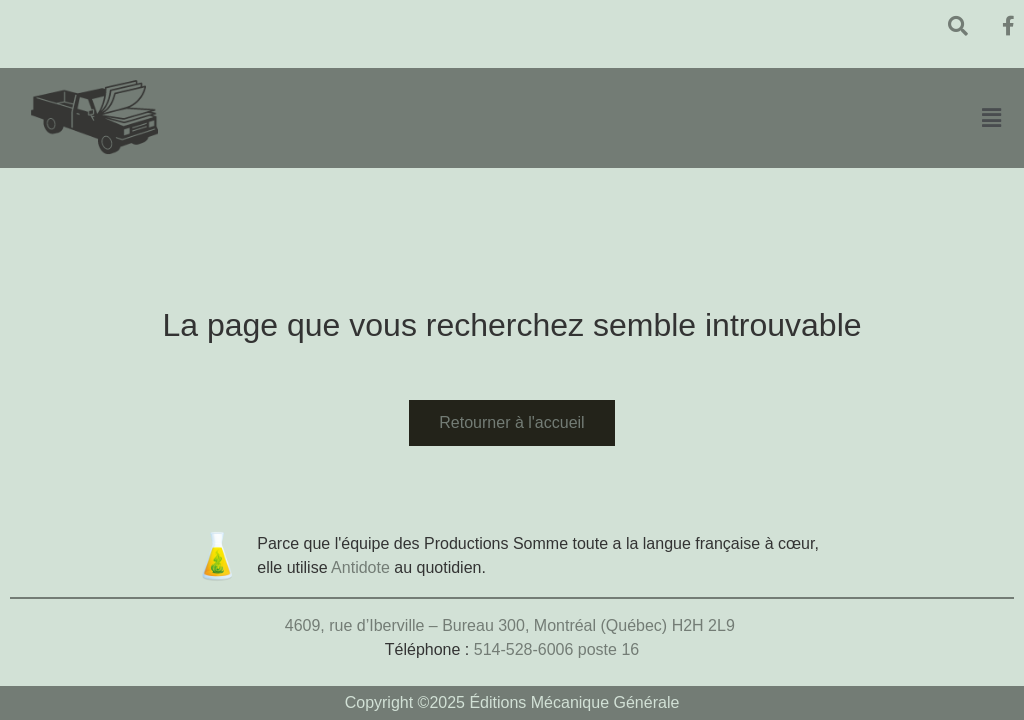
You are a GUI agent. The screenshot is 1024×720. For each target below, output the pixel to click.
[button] (991, 117)
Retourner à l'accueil (511, 422)
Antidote (360, 567)
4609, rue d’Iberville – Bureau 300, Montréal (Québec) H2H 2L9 (512, 625)
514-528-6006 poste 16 (556, 649)
